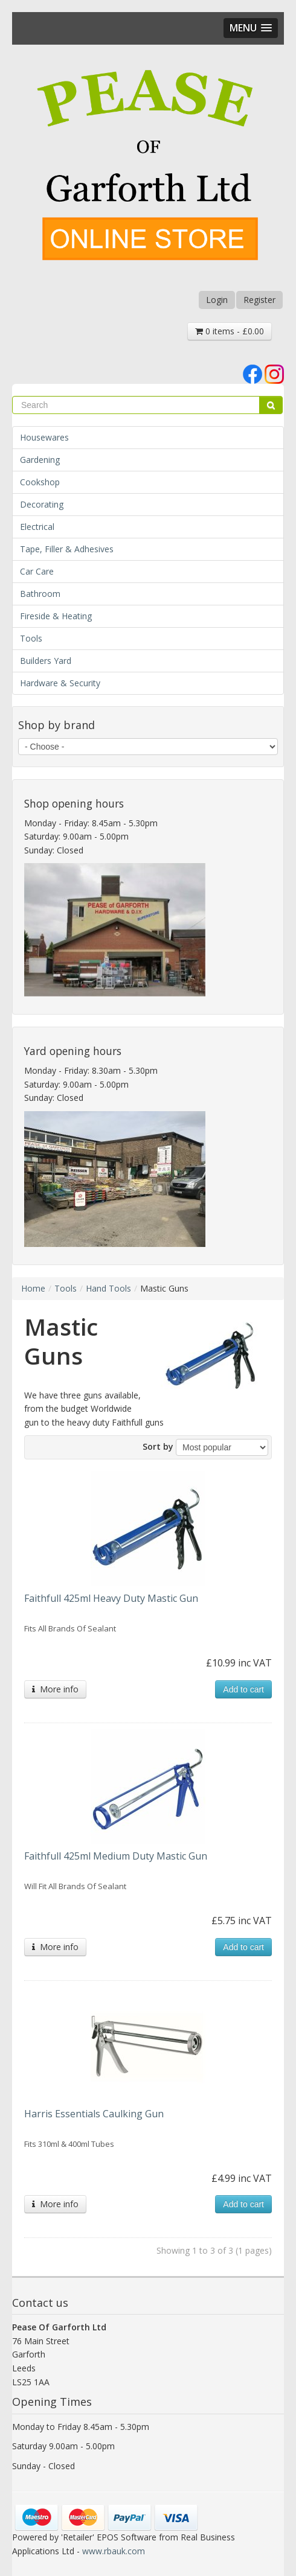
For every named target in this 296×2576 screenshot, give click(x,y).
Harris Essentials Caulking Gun (94, 2113)
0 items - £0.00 (229, 331)
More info (55, 1689)
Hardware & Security (60, 683)
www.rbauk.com (113, 2551)
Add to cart (243, 1689)
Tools (31, 638)
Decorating (41, 504)
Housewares (44, 437)
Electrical (37, 526)
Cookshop (40, 482)
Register (259, 299)
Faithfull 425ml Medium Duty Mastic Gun (115, 1856)
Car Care (37, 571)
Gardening (40, 459)
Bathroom (40, 593)
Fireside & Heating (56, 616)
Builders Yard (45, 660)
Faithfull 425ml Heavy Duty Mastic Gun (111, 1598)
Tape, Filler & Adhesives (67, 549)
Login (217, 299)
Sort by (158, 1446)
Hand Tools (108, 1288)
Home (33, 1288)
